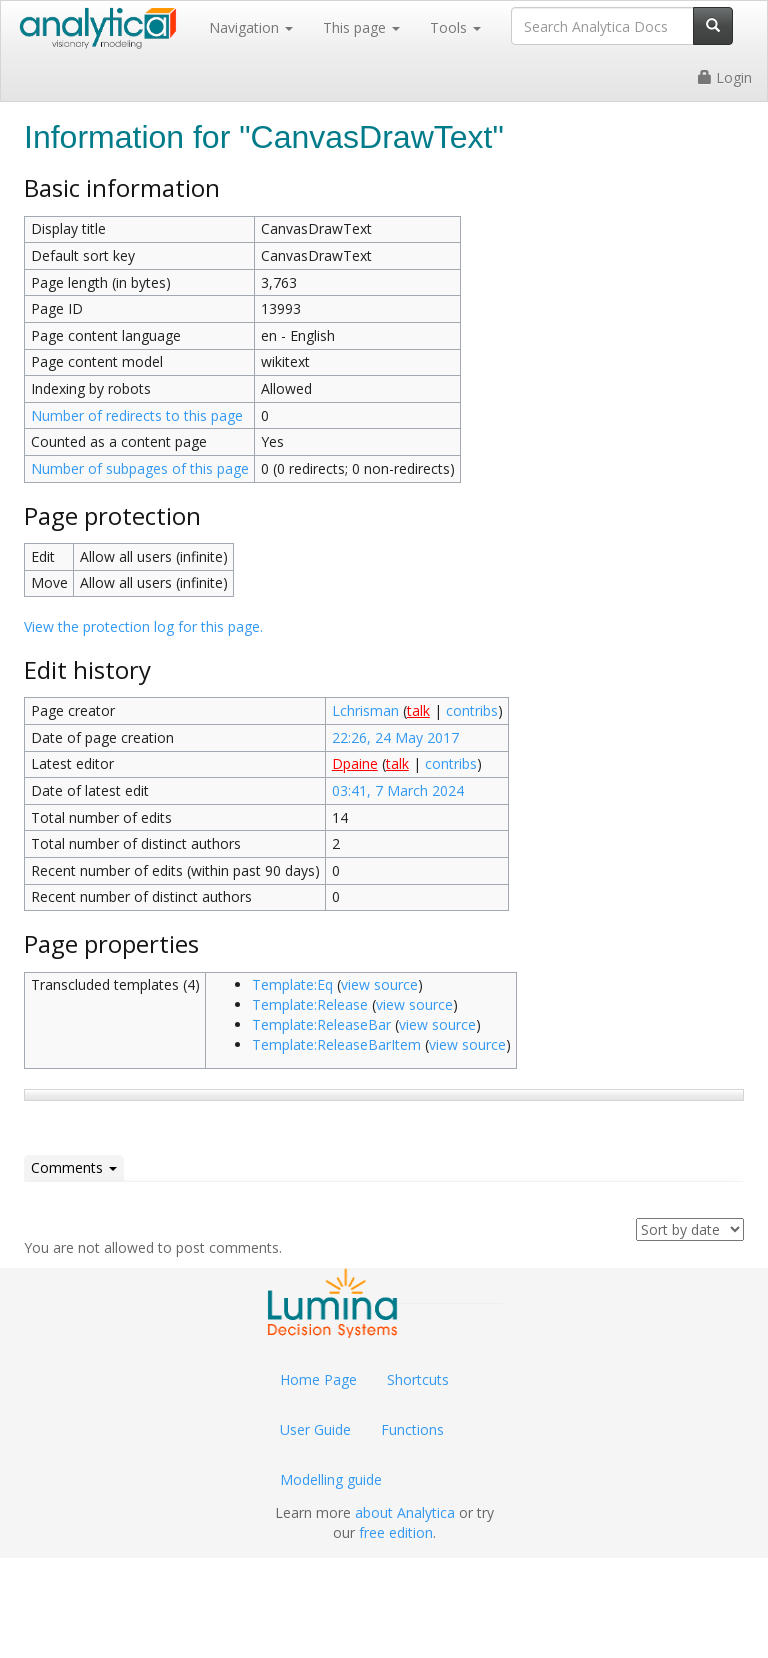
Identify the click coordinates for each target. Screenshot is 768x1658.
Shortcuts (418, 1379)
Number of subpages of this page (140, 468)
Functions (412, 1429)
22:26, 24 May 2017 (395, 737)
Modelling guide (331, 1479)
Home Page (318, 1379)
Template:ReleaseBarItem (336, 1044)
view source (379, 984)
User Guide (315, 1429)
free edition (396, 1532)
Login (725, 77)
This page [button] (361, 27)
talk (418, 710)
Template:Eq (292, 984)
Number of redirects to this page (137, 415)
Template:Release (310, 1004)
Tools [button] (455, 27)
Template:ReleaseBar (321, 1024)
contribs (472, 710)
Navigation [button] (251, 27)
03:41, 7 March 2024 (398, 790)
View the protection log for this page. (143, 626)
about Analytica (405, 1512)
